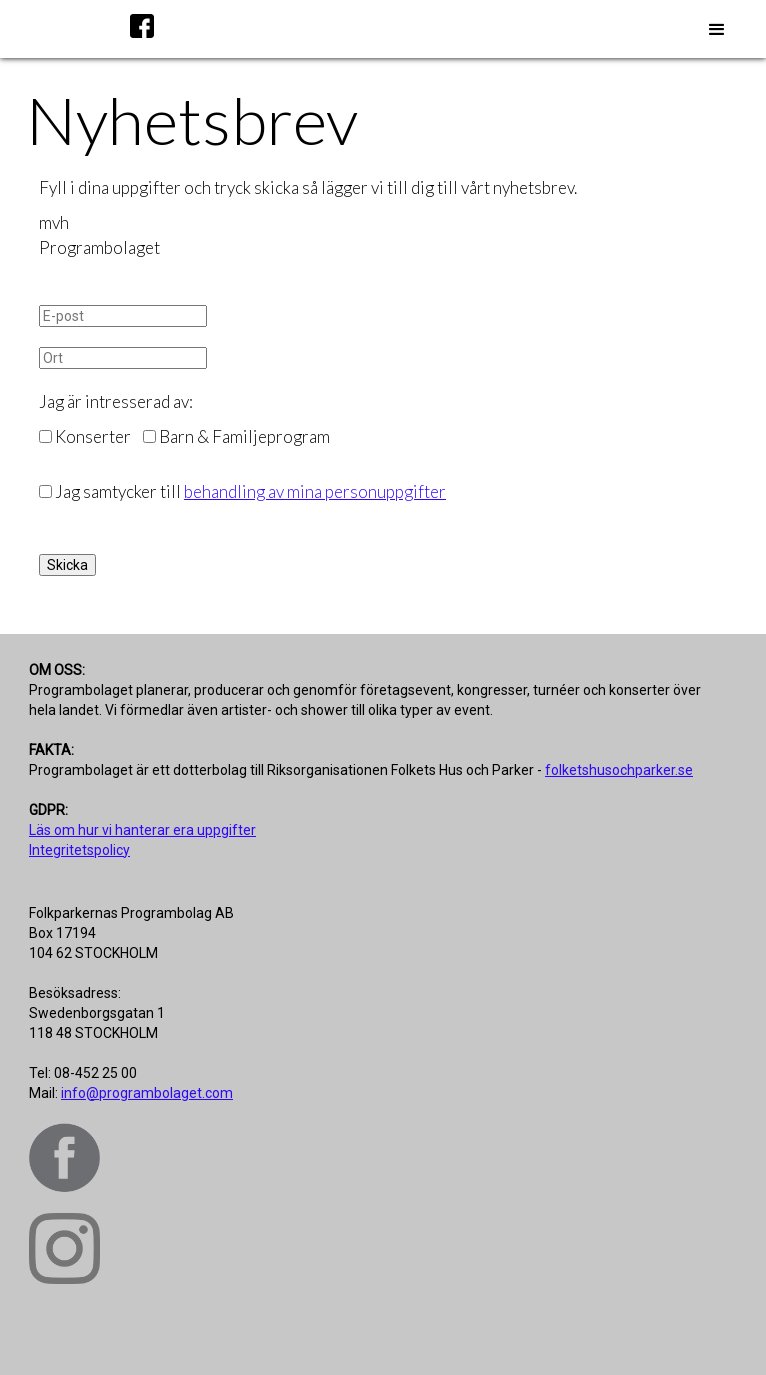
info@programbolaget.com (147, 1093)
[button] (717, 30)
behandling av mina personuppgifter (315, 491)
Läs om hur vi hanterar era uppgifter (142, 830)
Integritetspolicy (79, 850)
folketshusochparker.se (619, 770)
